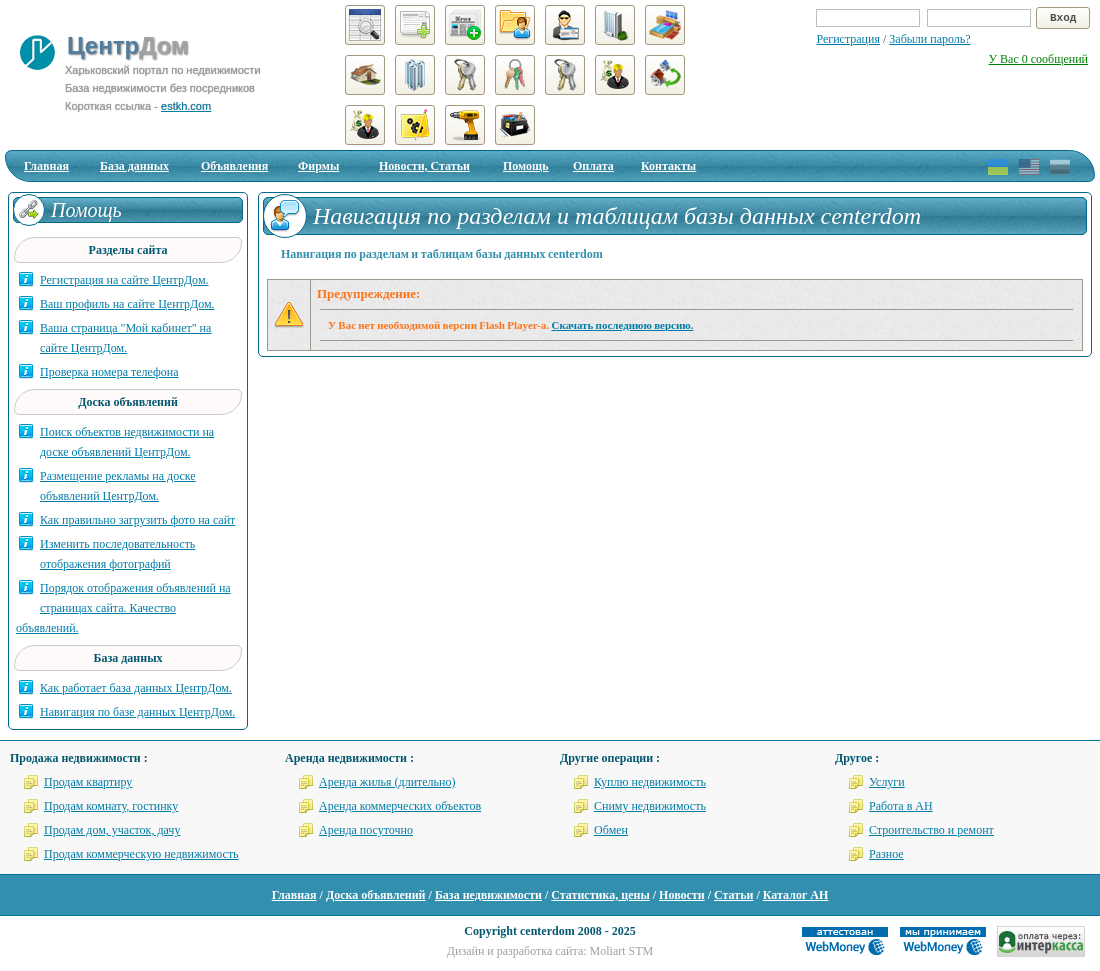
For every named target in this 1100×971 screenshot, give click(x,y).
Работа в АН (901, 806)
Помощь (526, 166)
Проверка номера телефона (109, 372)
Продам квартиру (88, 782)
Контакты (668, 166)
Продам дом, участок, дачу (112, 830)
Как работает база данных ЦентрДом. (136, 688)
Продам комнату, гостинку (111, 806)
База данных (134, 166)
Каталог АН (796, 895)
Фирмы (318, 166)
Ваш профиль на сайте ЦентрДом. (127, 304)
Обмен (611, 830)
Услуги (887, 782)
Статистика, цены (600, 895)
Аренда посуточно (366, 830)
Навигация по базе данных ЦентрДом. (137, 712)
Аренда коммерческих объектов (400, 806)
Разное (886, 854)
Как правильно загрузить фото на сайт (137, 520)
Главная (46, 166)
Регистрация (848, 39)
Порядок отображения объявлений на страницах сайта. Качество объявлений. (123, 608)
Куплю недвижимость (650, 782)
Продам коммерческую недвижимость (141, 854)
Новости (682, 895)
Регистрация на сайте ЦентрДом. (124, 280)
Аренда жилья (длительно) (387, 782)
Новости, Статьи (424, 166)
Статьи (733, 895)
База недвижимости (488, 895)
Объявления (234, 166)
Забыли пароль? (929, 39)
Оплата (593, 166)
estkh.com (186, 106)
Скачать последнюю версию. (623, 325)
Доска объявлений (376, 895)
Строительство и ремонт (931, 830)
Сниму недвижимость (650, 806)
